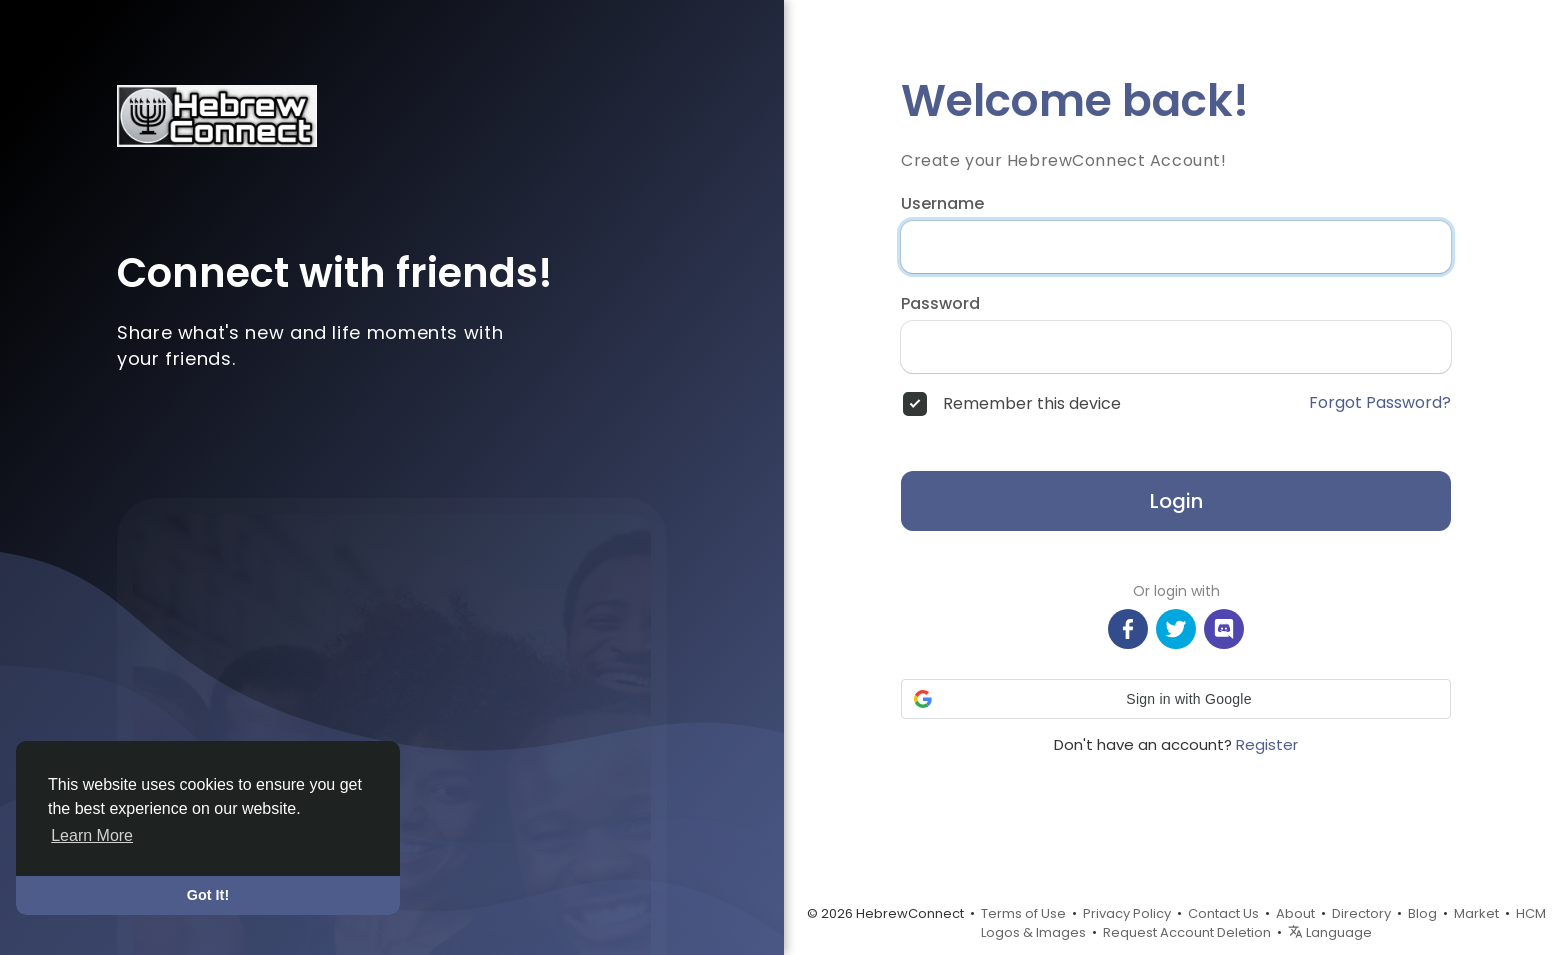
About (1295, 913)
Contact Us (1223, 913)
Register (1267, 744)
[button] (1176, 699)
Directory (1361, 913)
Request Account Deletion (1187, 932)
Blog (1422, 913)
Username (942, 204)
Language (1330, 932)
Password (940, 304)
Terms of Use (1023, 913)
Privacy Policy (1127, 913)
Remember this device (1032, 404)
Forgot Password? (1380, 403)
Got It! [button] (208, 895)
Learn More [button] (92, 835)
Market (1476, 913)
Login (1176, 501)
